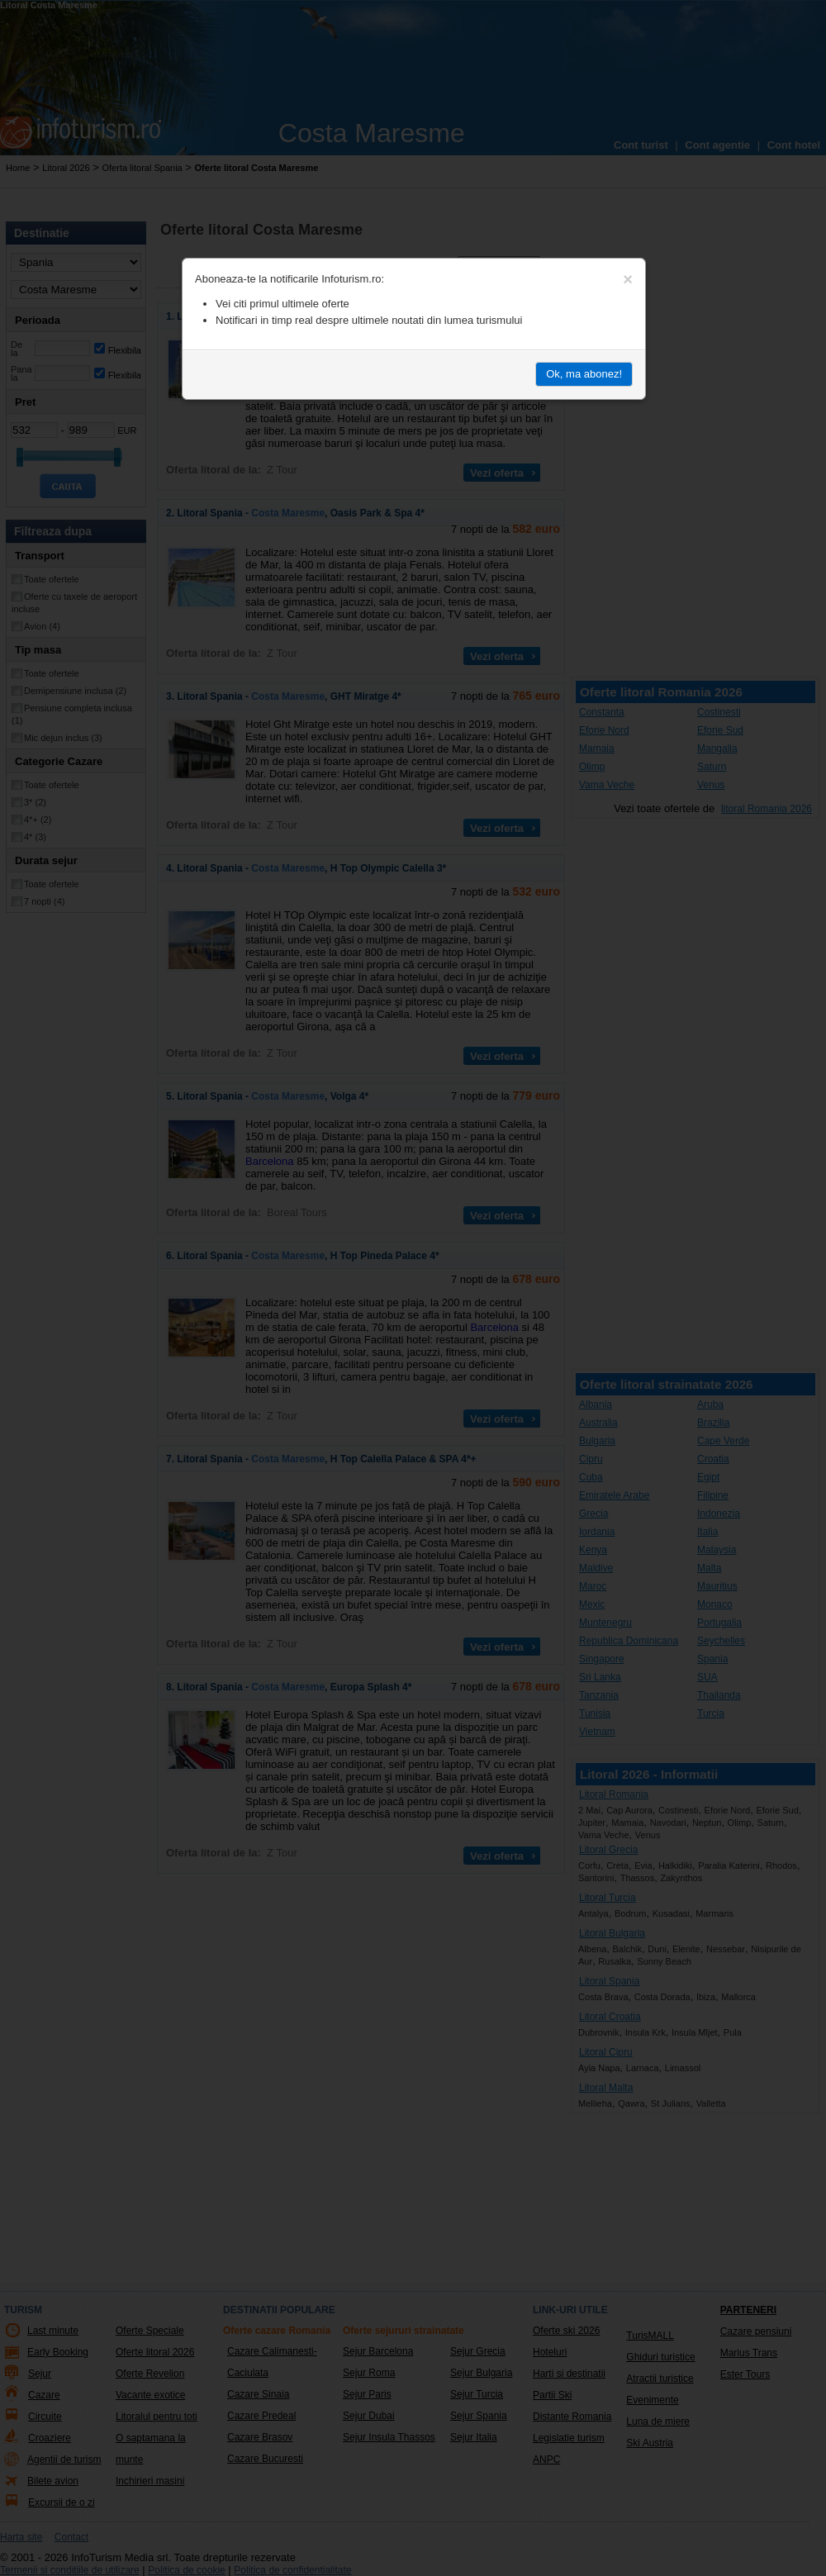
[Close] (628, 279)
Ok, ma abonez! (584, 374)
